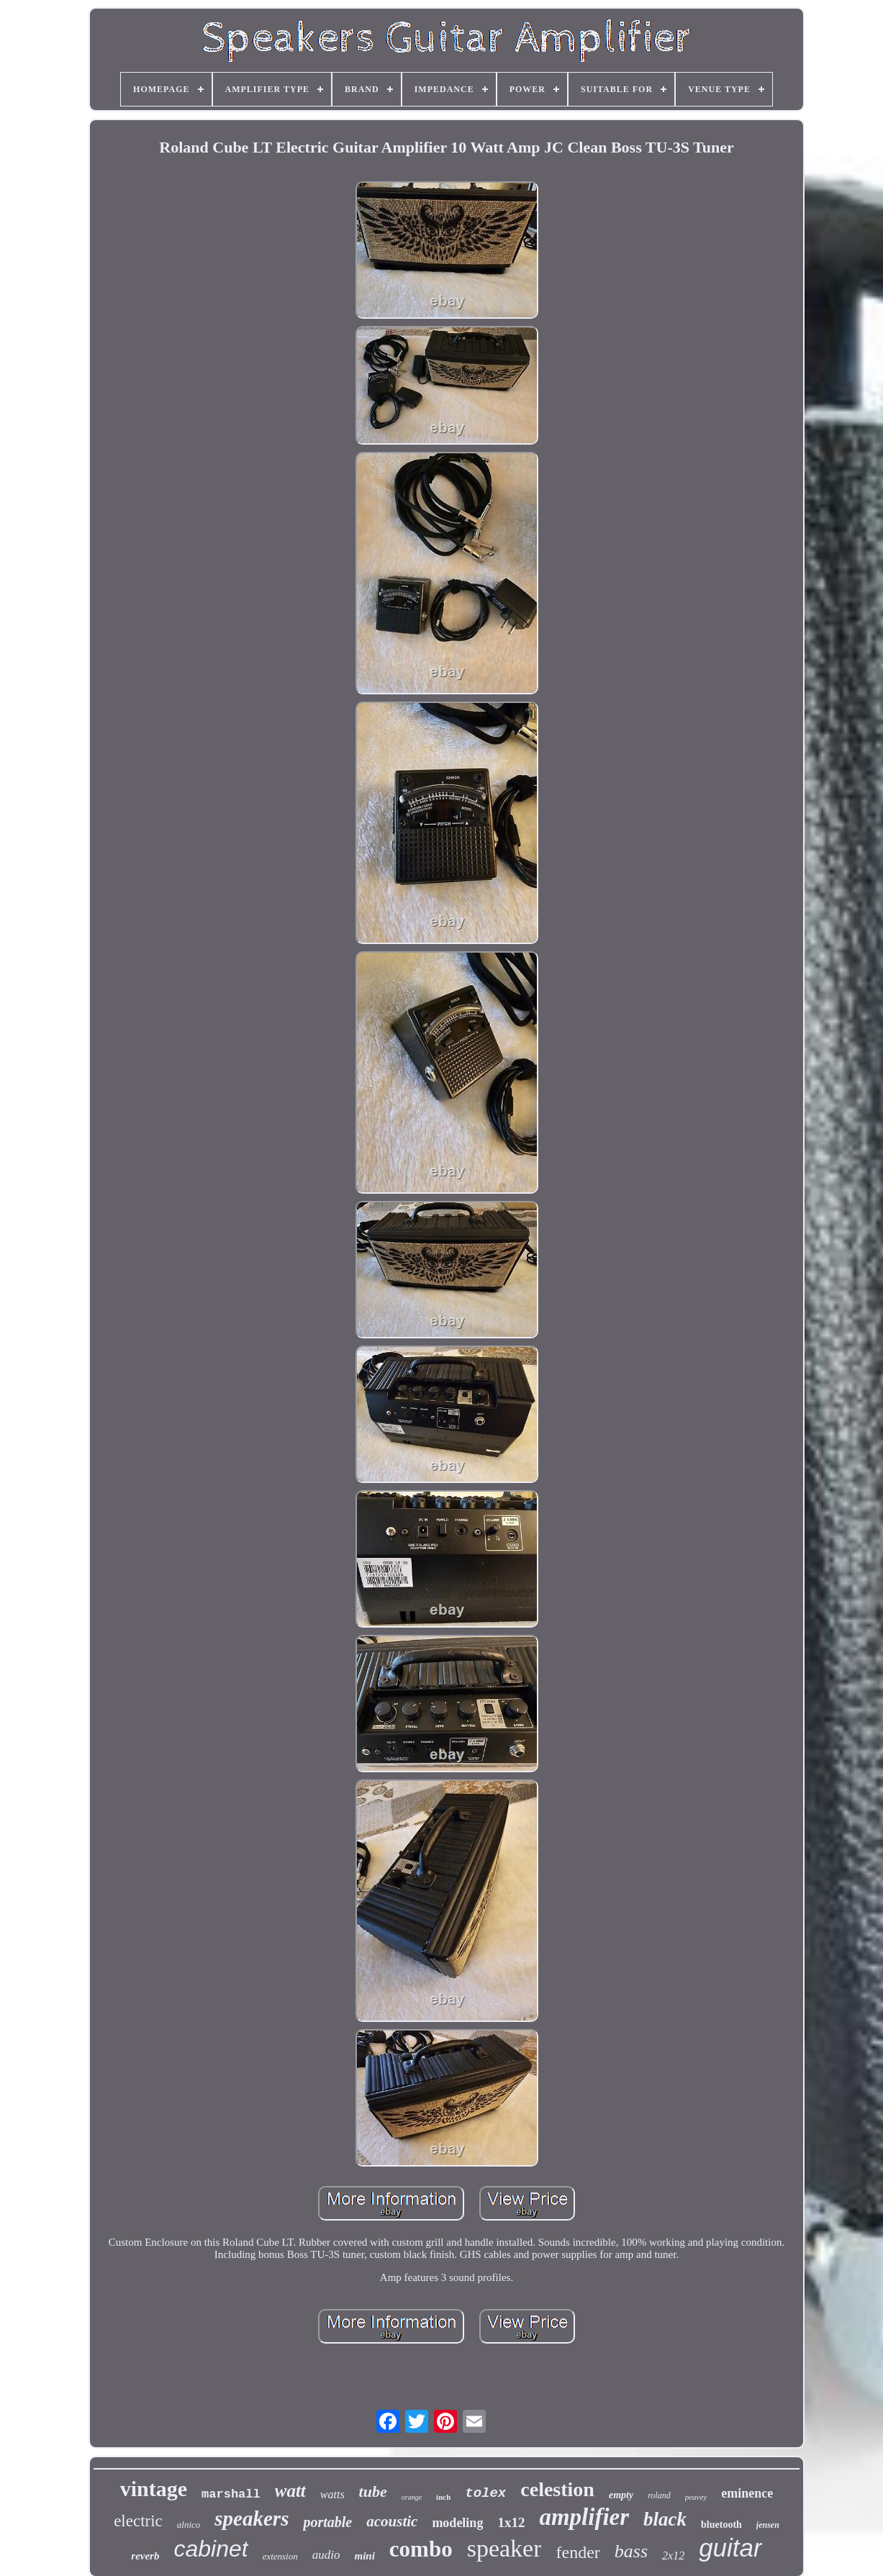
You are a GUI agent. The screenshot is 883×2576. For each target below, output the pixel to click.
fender (577, 2552)
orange (412, 2497)
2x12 (673, 2555)
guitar (730, 2548)
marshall (231, 2494)
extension (280, 2556)
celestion (557, 2489)
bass (631, 2551)
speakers (251, 2518)
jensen (767, 2525)
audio (326, 2555)
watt (290, 2490)
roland (659, 2495)
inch (443, 2497)
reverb (145, 2556)
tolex (485, 2493)
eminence (747, 2493)
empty (621, 2495)
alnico (189, 2524)
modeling (457, 2523)
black (665, 2519)
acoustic (391, 2521)
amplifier (584, 2517)
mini (364, 2556)
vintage (153, 2488)
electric (138, 2521)
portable (327, 2522)
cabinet (210, 2549)
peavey (696, 2497)
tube (373, 2491)
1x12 (511, 2522)
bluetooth (721, 2524)
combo (421, 2549)
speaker (504, 2548)
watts (332, 2494)
